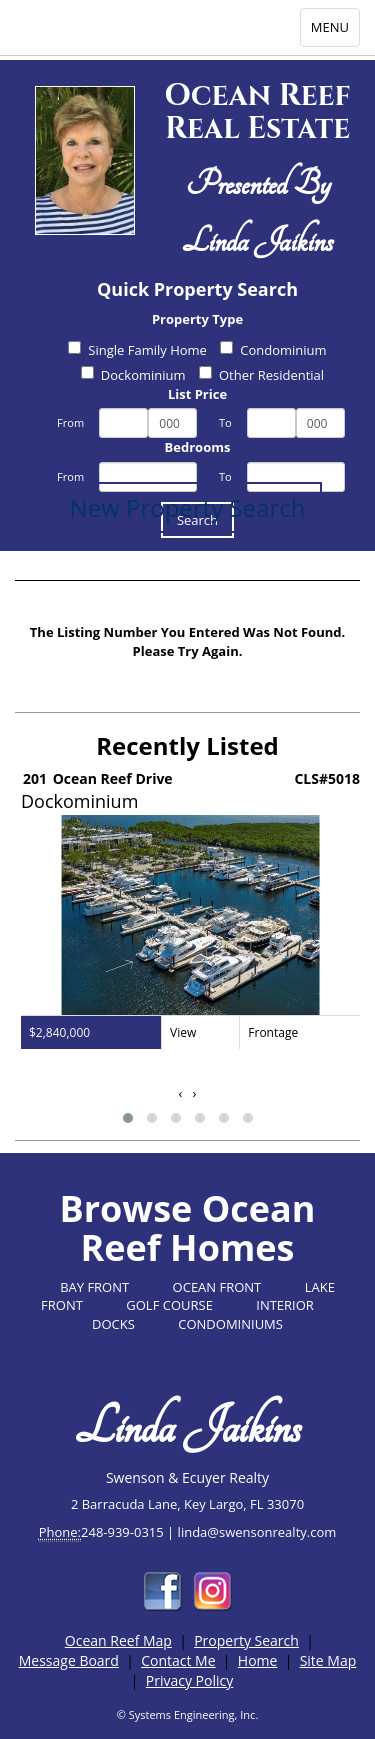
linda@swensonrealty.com (257, 1532)
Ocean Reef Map (118, 1640)
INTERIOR (285, 1305)
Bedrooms (198, 447)
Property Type (197, 319)
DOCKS (113, 1324)
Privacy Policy (189, 1680)
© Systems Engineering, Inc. (188, 1714)
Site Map (328, 1660)
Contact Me (178, 1660)
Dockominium (133, 375)
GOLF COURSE (169, 1305)
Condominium (273, 350)
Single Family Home (137, 350)
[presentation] (181, 1093)
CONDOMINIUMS (230, 1324)
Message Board (69, 1660)
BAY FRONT (94, 1287)
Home (258, 1660)
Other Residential (261, 375)
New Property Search (188, 507)
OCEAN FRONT (217, 1287)
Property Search (246, 1640)
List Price (197, 394)
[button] (128, 1118)
